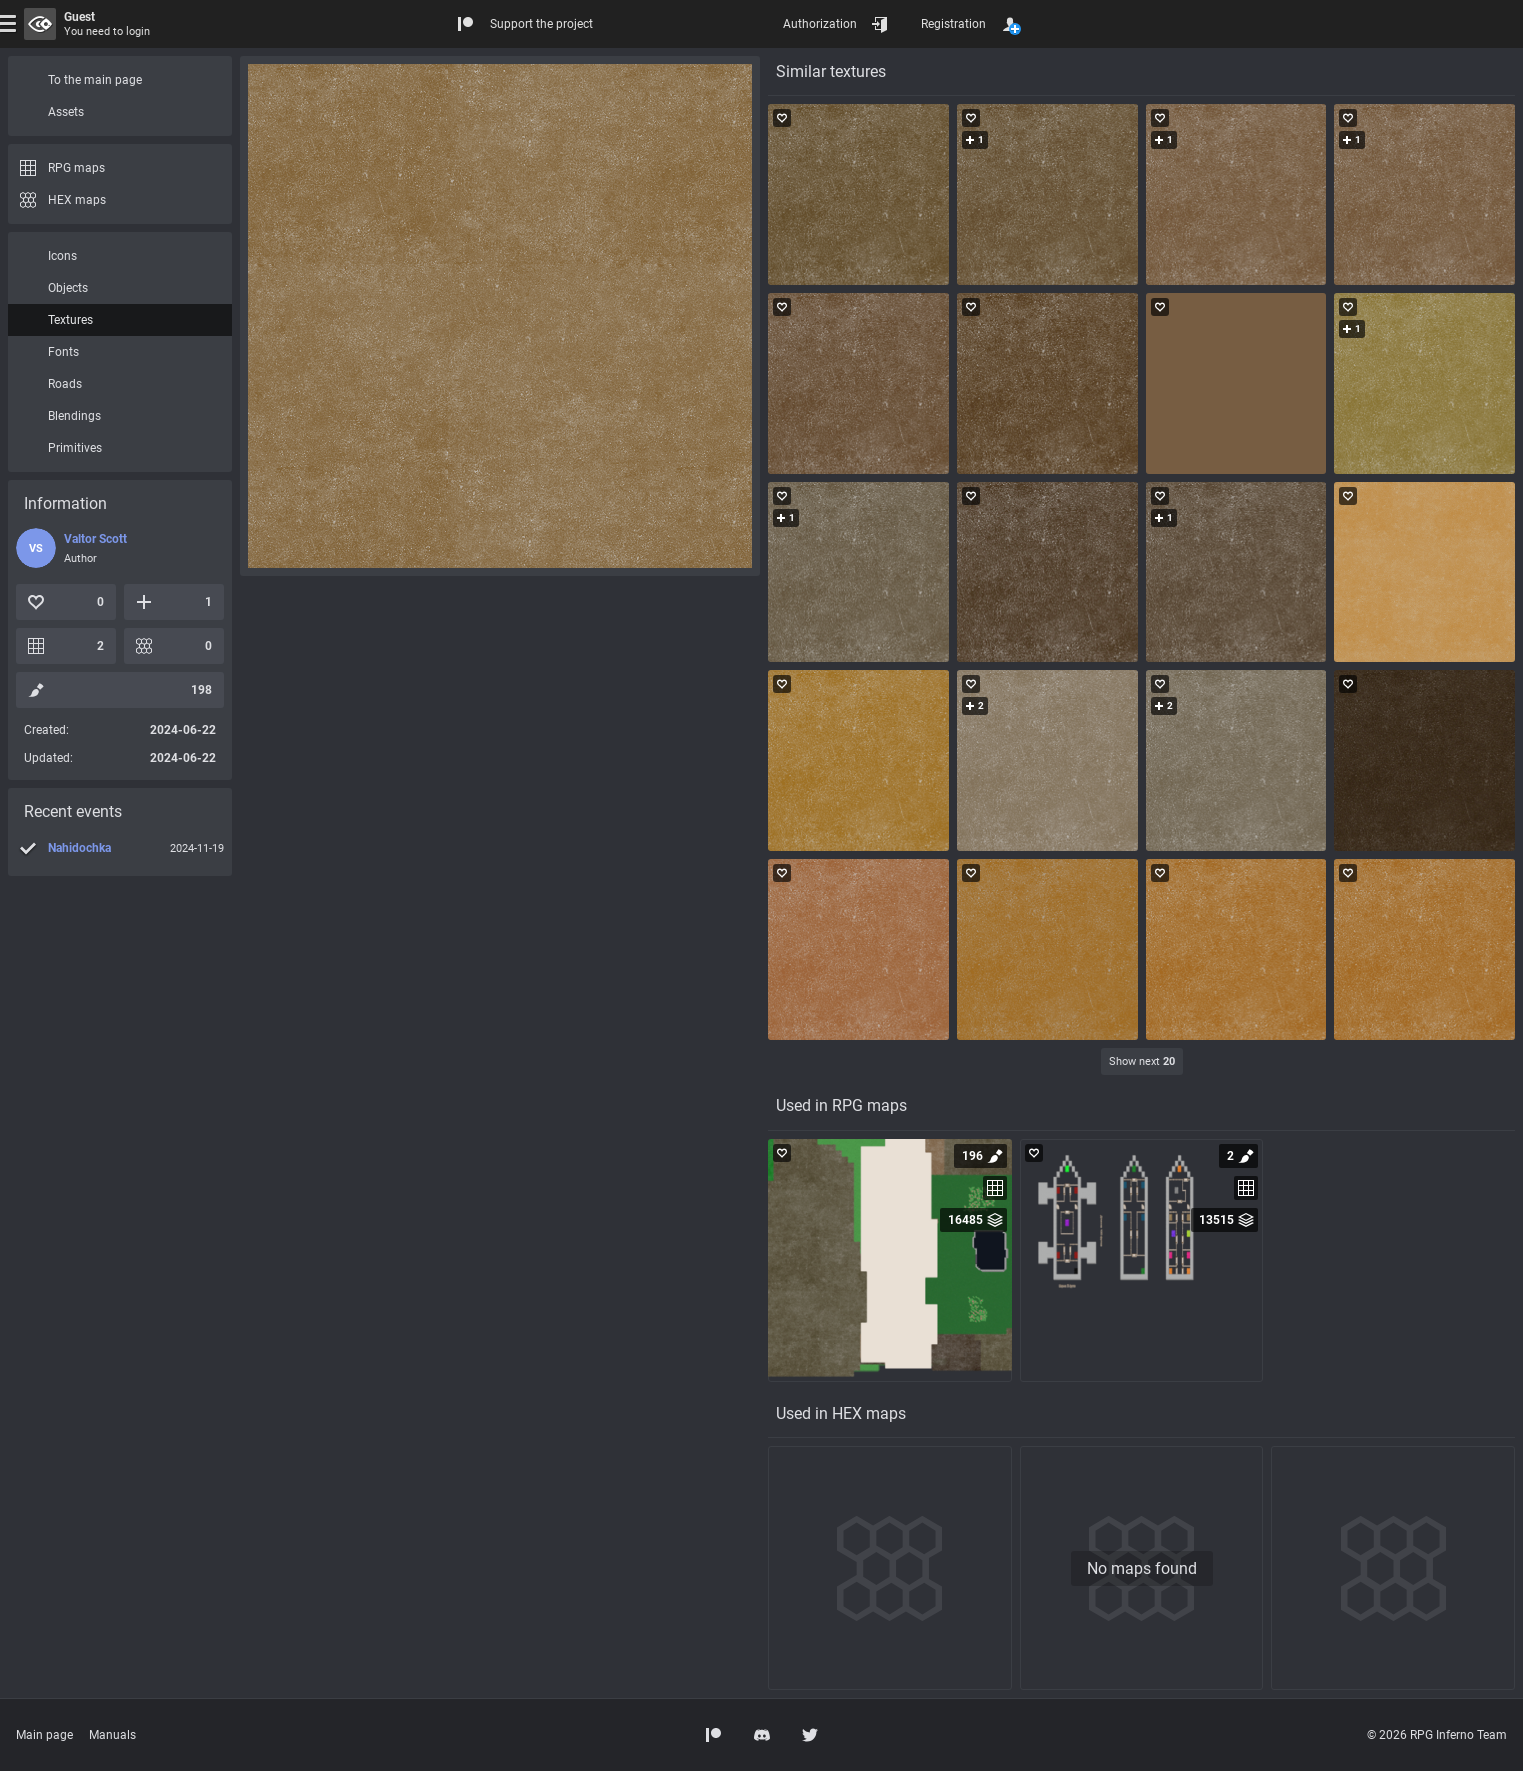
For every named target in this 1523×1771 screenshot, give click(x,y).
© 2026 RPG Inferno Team (1437, 1735)
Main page (44, 1735)
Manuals (112, 1735)
